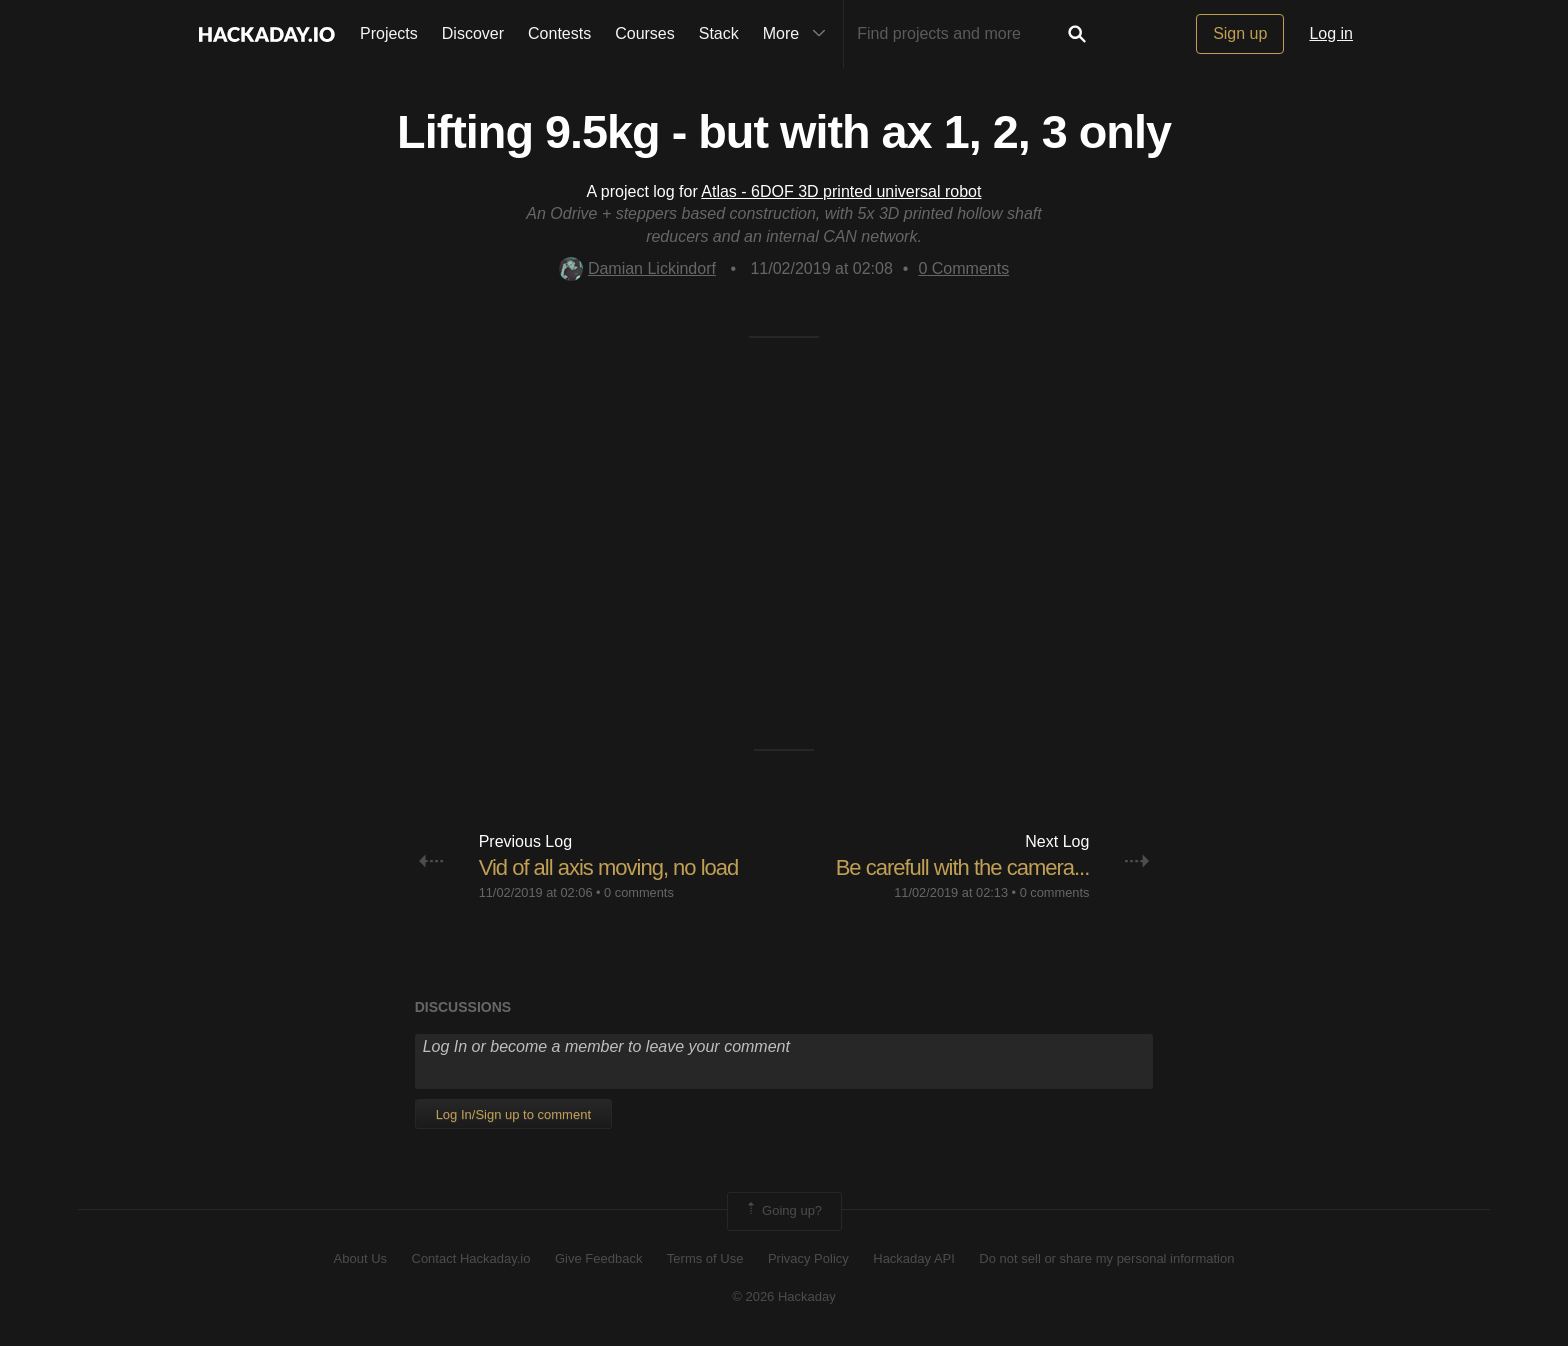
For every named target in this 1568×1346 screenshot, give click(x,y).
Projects (389, 33)
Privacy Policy (808, 1258)
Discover (473, 33)
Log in (1331, 33)
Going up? (783, 1211)
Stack (719, 33)
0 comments (639, 892)
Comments (963, 268)
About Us (360, 1258)
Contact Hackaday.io (471, 1258)
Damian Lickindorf (637, 268)
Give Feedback (598, 1258)
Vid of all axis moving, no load (609, 867)
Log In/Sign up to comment (513, 1114)
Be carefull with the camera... (963, 867)
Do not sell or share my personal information (1106, 1258)
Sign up (1240, 33)
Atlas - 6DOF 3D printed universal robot (841, 191)
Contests (559, 33)
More (799, 34)
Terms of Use (705, 1258)
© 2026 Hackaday (784, 1296)
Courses (645, 33)
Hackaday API (914, 1258)
